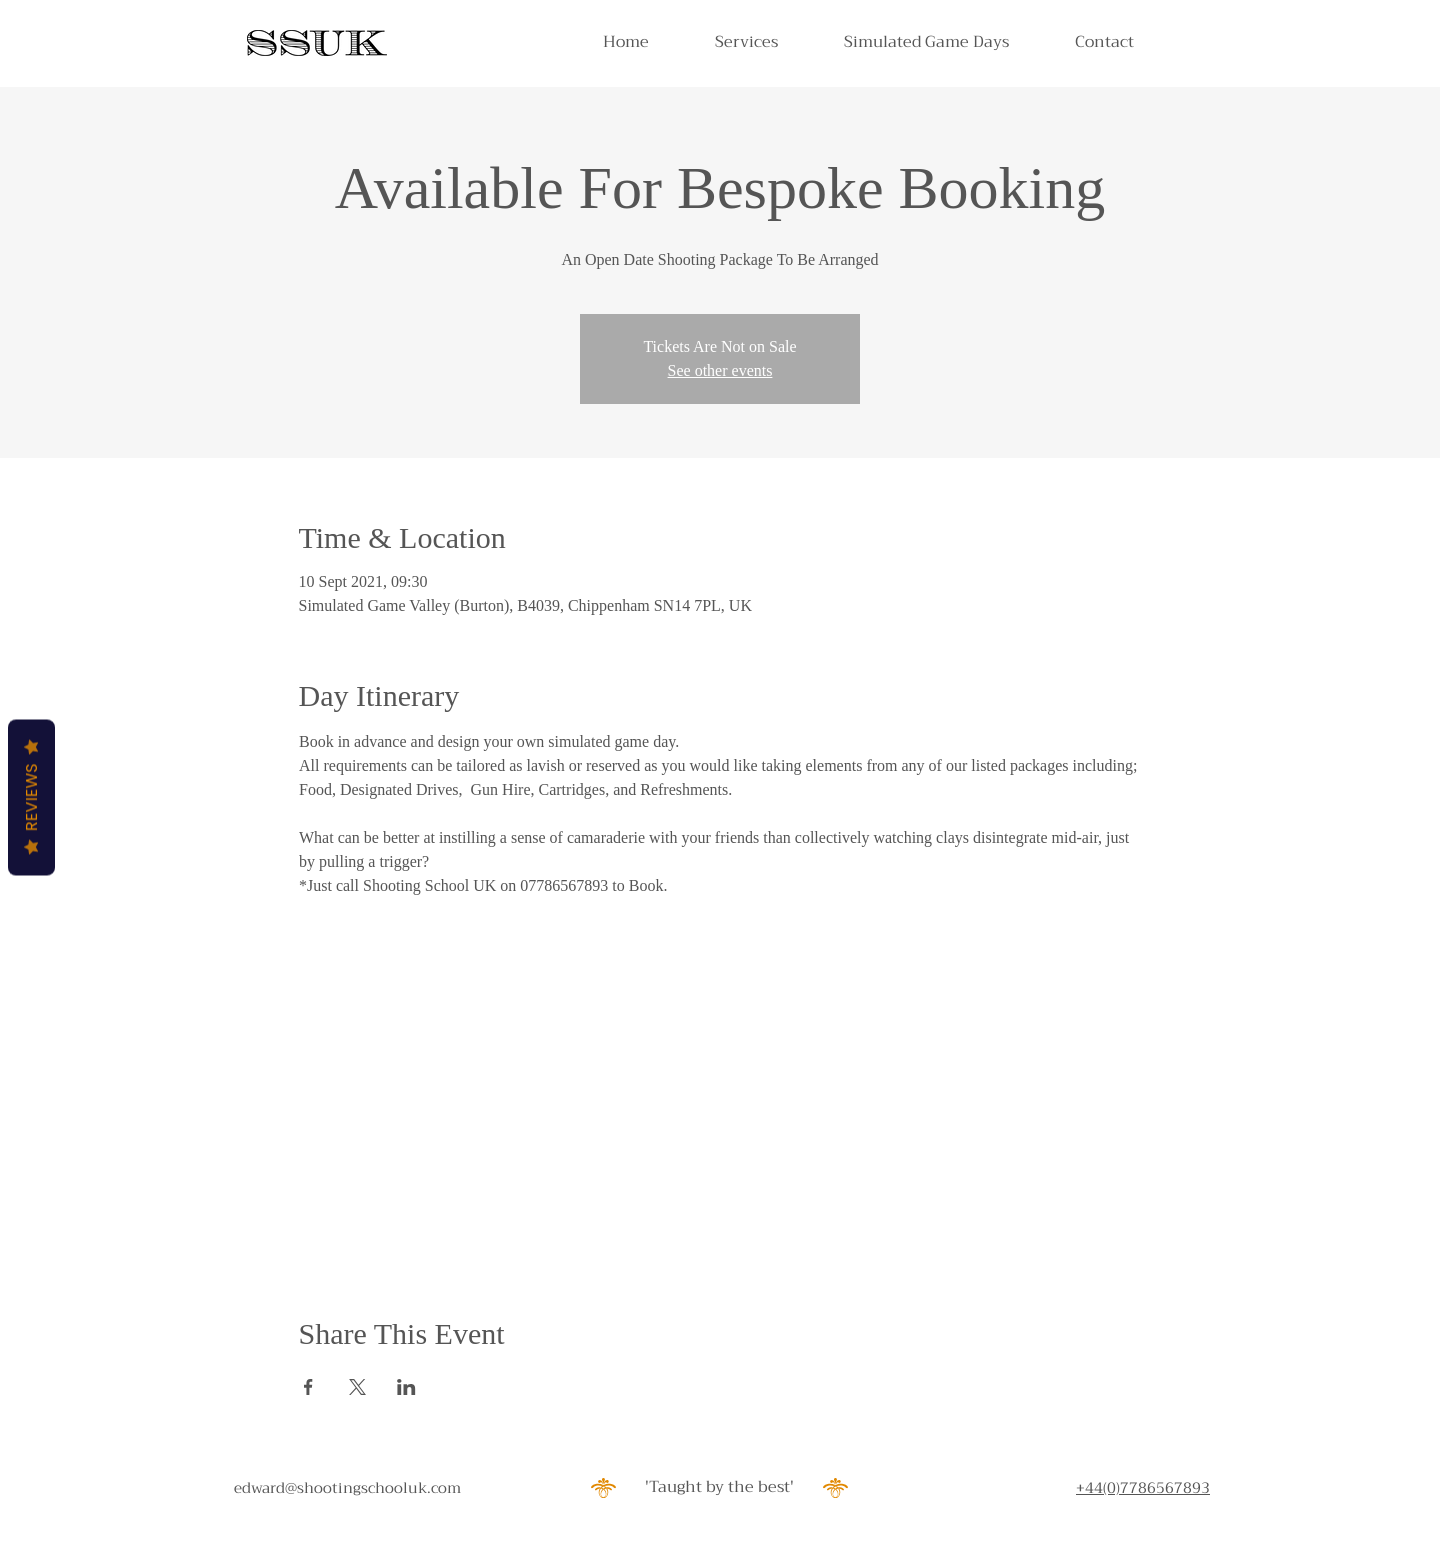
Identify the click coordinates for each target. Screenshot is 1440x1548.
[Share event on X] (357, 1387)
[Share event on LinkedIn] (406, 1387)
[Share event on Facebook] (308, 1387)
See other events (720, 370)
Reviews (31, 798)
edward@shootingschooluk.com (347, 1488)
